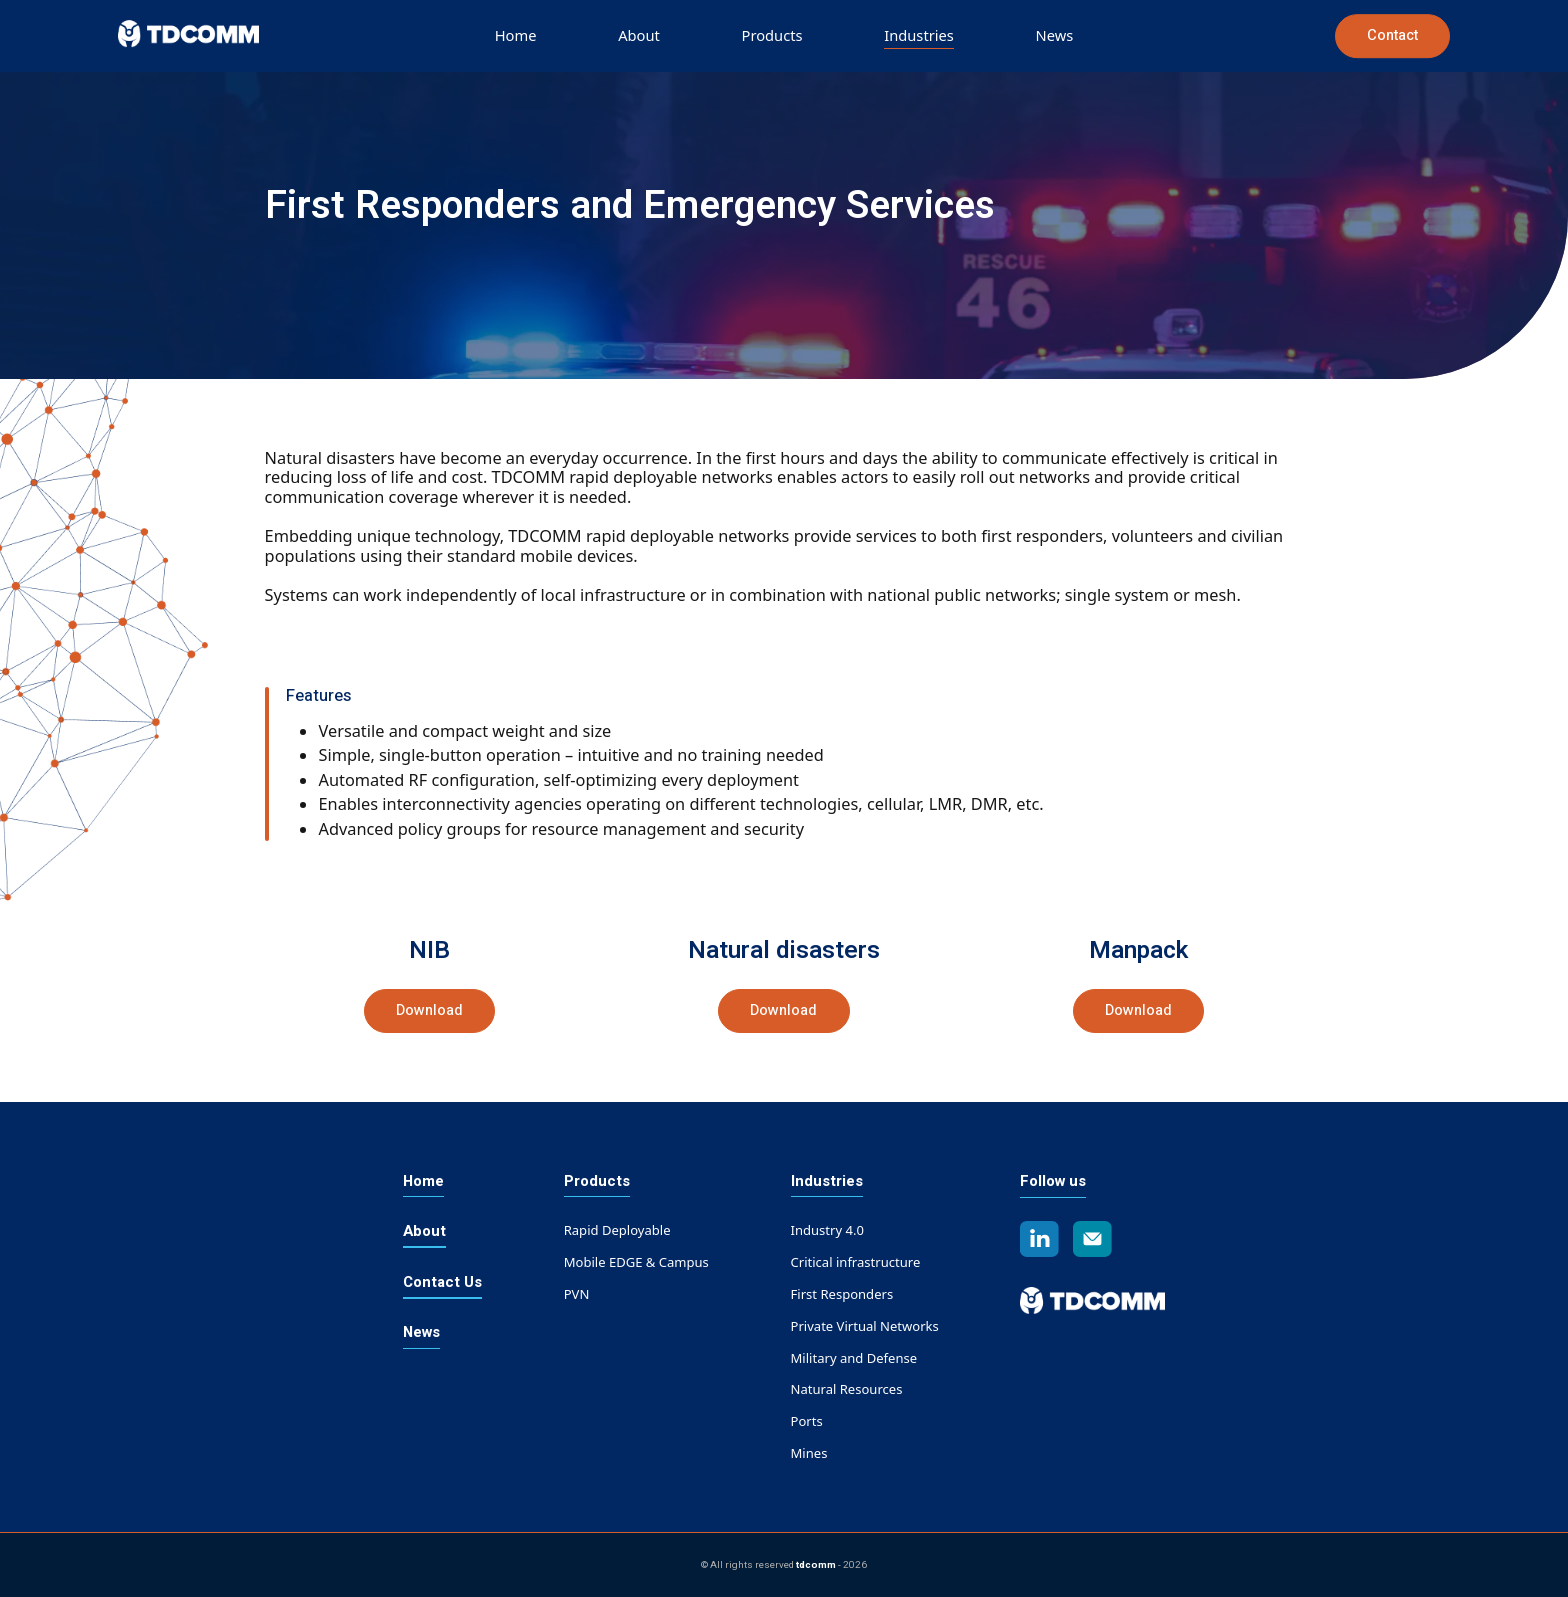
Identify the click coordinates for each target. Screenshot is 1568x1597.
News (1055, 35)
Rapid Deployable (617, 1230)
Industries (919, 35)
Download (429, 1010)
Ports (807, 1421)
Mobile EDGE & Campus (636, 1262)
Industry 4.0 (827, 1230)
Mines (809, 1453)
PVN (577, 1294)
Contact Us (442, 1282)
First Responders (842, 1294)
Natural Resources (847, 1389)
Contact (1392, 35)
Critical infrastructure (856, 1262)
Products (772, 35)
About (639, 35)
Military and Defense (854, 1358)
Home (516, 35)
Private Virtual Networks (865, 1326)
